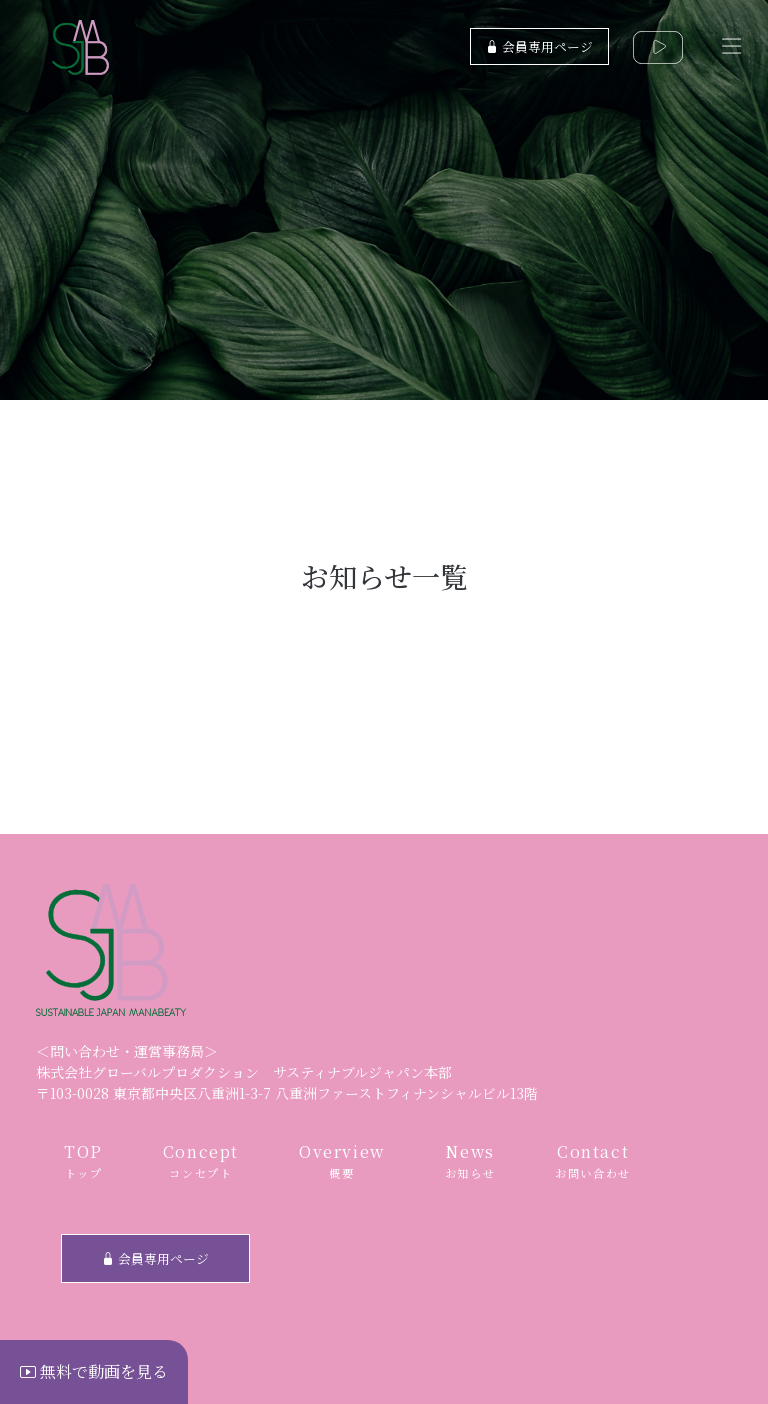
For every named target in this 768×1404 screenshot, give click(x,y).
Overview (342, 1161)
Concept (201, 1161)
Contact (593, 1161)
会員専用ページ (539, 46)
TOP (83, 1161)
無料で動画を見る (94, 1371)
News (470, 1161)
